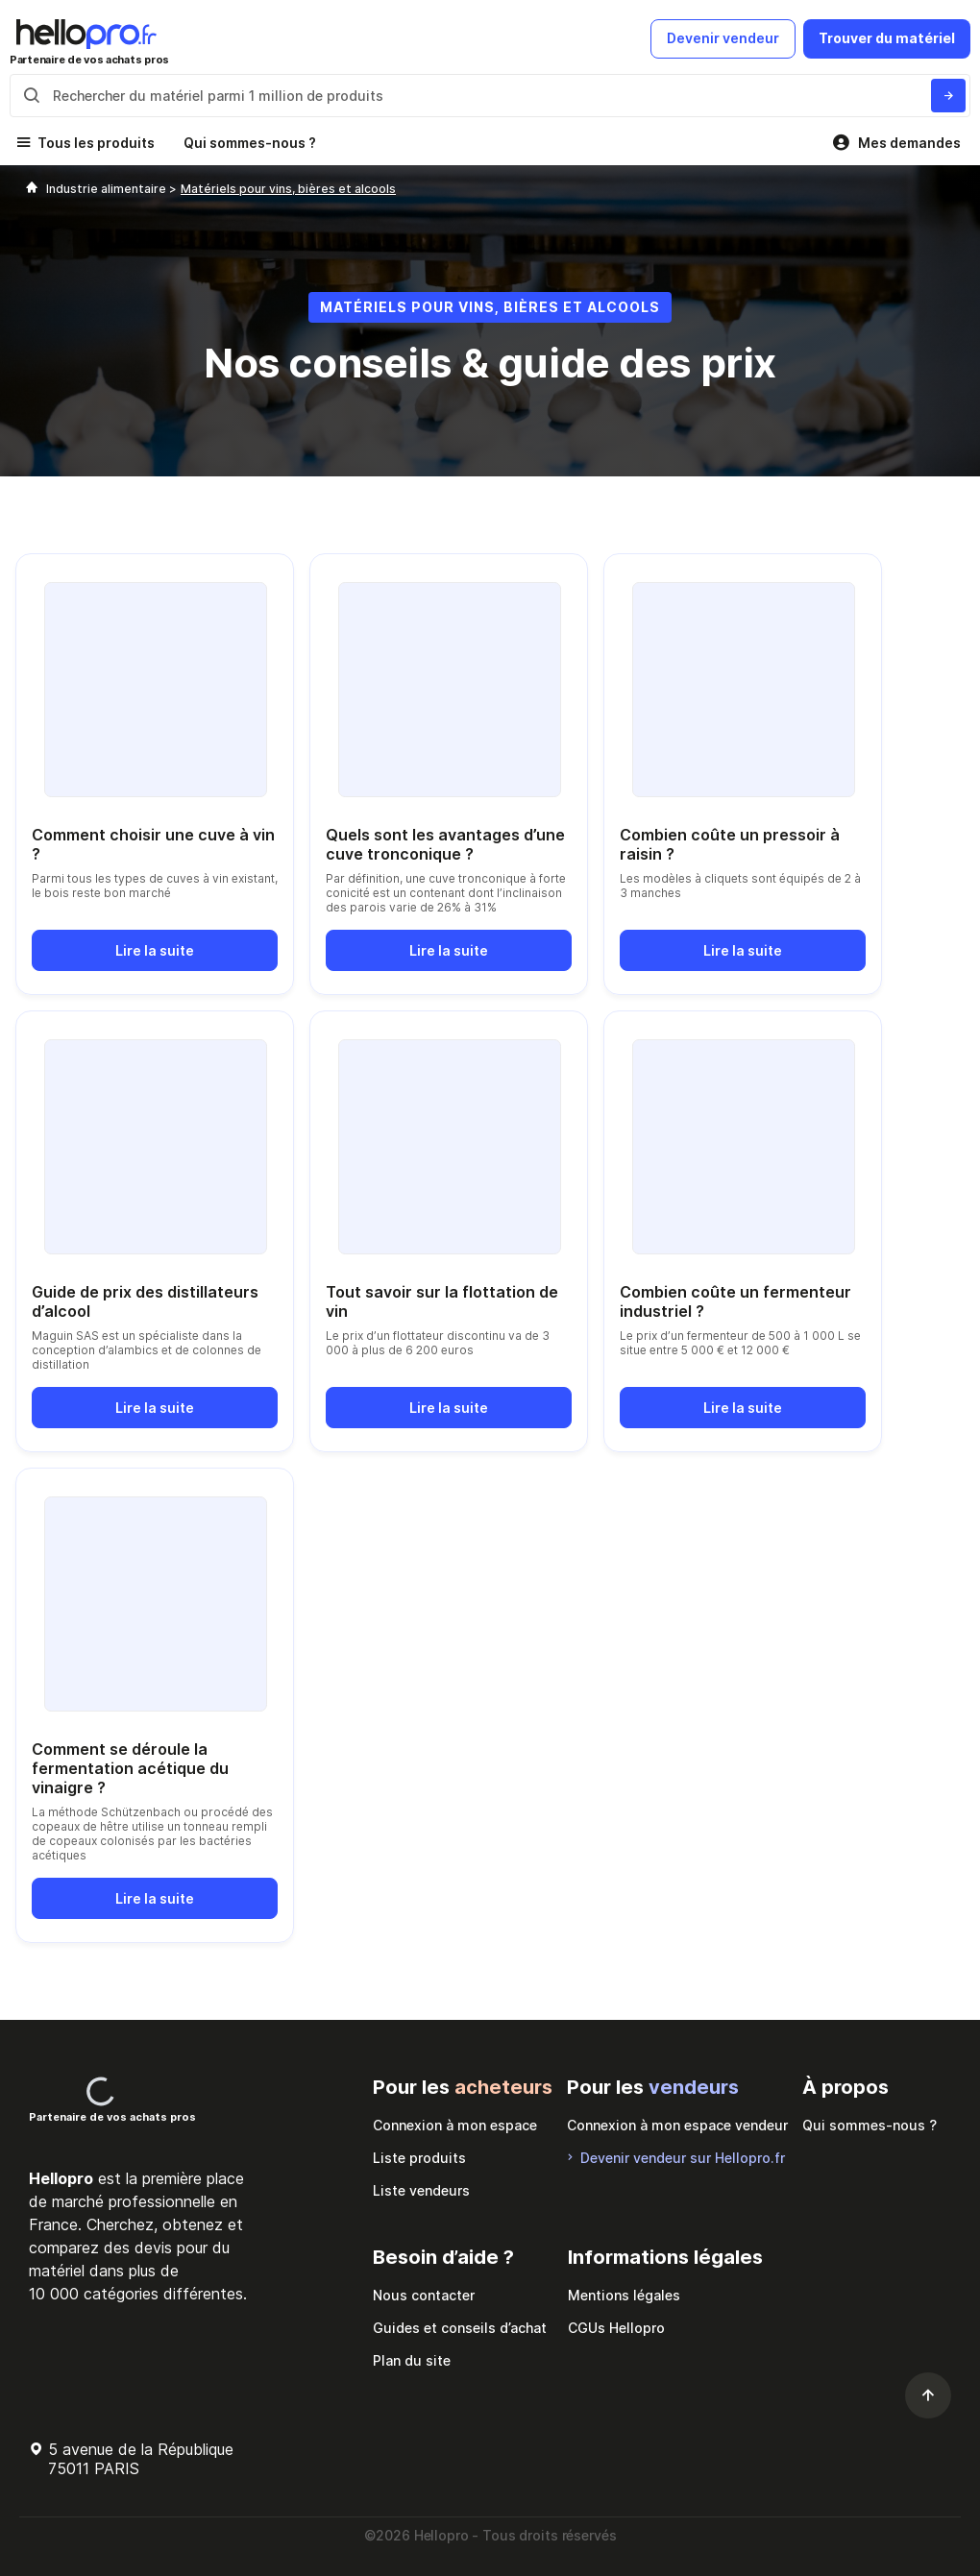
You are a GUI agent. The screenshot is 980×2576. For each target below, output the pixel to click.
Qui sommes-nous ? (250, 142)
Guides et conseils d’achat (460, 2328)
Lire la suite (154, 950)
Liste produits (419, 2158)
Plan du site (412, 2360)
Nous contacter (424, 2295)
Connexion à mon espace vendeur (677, 2125)
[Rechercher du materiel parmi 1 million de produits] (948, 95)
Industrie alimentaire (107, 189)
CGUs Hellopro (616, 2328)
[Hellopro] (31, 189)
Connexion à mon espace (455, 2125)
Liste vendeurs (421, 2190)
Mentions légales (624, 2295)
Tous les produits (96, 142)
